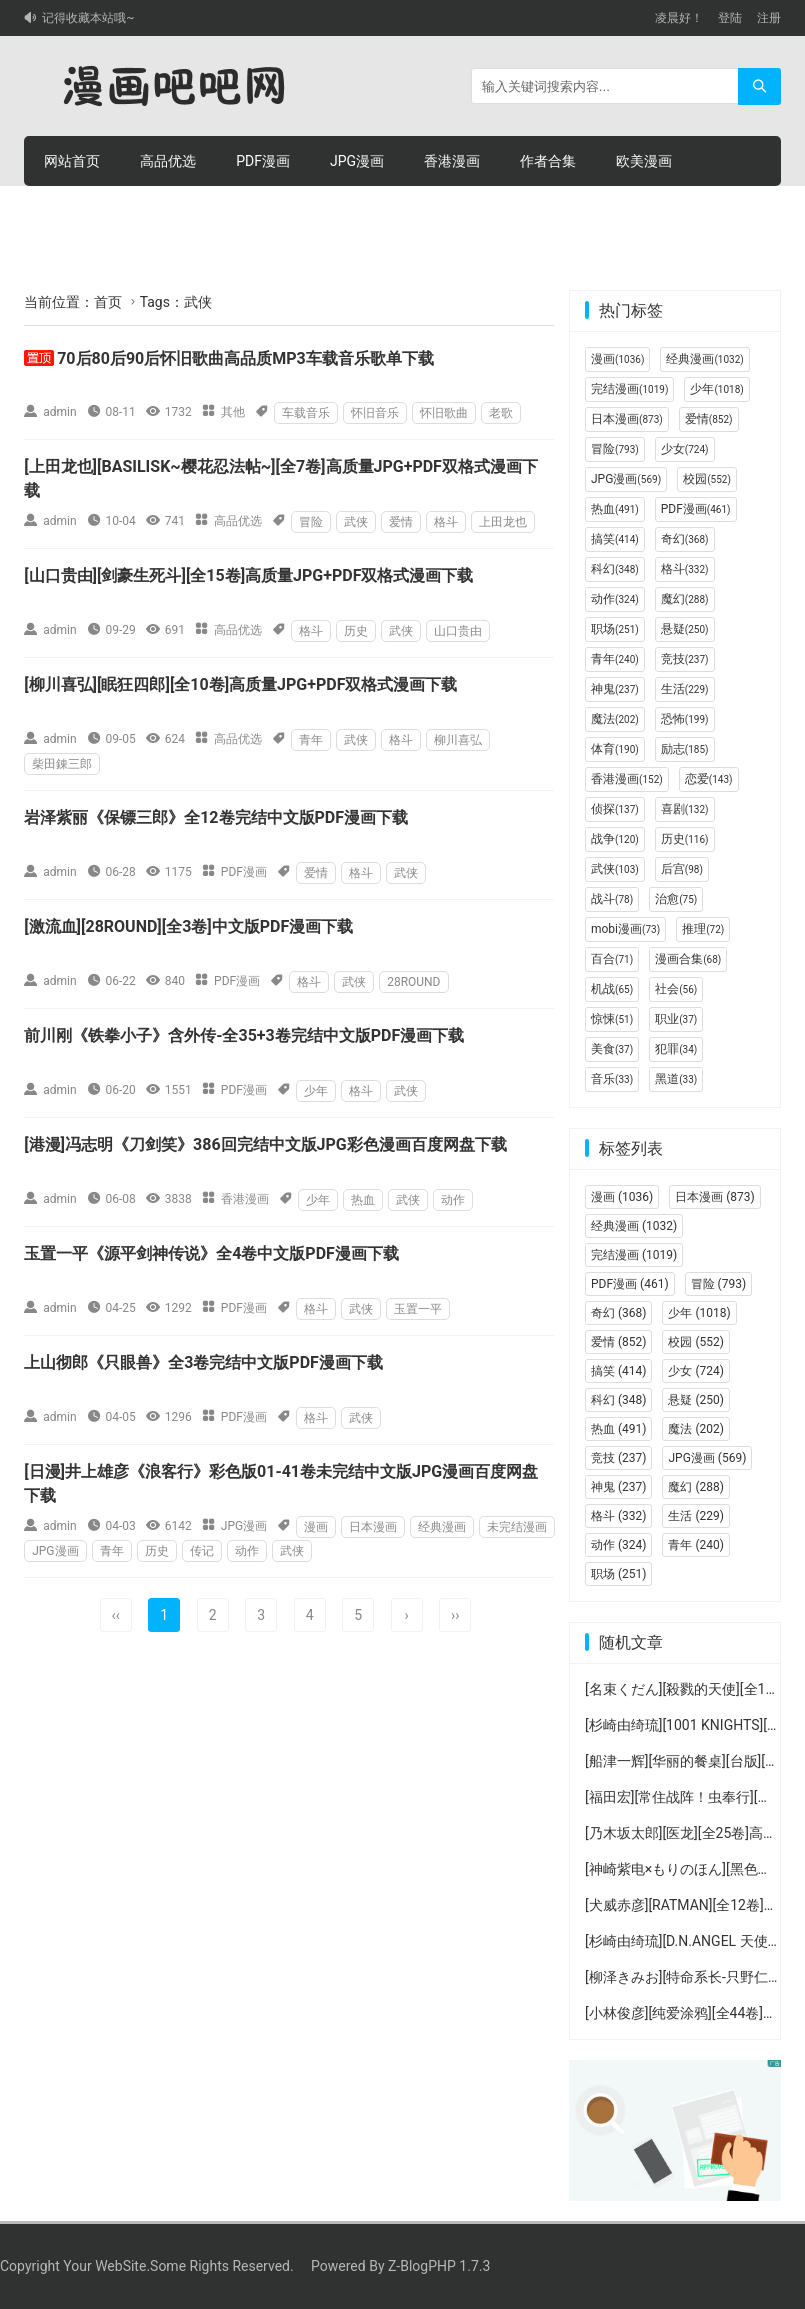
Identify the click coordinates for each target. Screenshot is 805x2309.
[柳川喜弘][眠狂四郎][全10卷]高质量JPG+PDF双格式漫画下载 (240, 684)
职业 (676, 1019)
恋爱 (709, 779)
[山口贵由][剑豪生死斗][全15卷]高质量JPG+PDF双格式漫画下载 (248, 575)
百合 (612, 959)
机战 (612, 989)
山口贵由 (458, 631)
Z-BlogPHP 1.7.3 (439, 2266)
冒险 (311, 522)
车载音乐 (306, 413)
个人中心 (360, 211)
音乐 (612, 1079)
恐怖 (685, 719)
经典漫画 (442, 1527)
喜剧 (685, 809)
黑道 (676, 1079)
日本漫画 (373, 1527)
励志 (685, 749)
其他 (233, 412)
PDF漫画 (263, 161)
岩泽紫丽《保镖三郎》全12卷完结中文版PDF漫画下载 (216, 817)
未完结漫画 (517, 1527)
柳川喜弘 (458, 740)
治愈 (676, 899)
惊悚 (612, 1019)
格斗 (446, 522)
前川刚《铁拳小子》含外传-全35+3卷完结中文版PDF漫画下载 (244, 1035)
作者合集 (548, 161)
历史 (356, 631)
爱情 (401, 522)
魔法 (615, 719)
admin (59, 412)
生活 (685, 689)
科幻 (615, 569)
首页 (108, 302)
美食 (612, 1049)
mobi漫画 (625, 929)
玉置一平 (418, 1309)
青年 (311, 740)
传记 (202, 1551)
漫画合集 (688, 959)
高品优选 (168, 161)
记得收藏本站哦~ (88, 18)
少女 (685, 449)
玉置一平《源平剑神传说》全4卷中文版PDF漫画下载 (211, 1253)
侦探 (615, 809)
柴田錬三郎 (62, 764)
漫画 (316, 1527)
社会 (676, 989)
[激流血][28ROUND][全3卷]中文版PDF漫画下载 (188, 926)
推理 (703, 929)
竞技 (685, 659)
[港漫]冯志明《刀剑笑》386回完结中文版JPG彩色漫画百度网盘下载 (265, 1144)
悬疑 (685, 629)
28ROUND (413, 982)
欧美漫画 (644, 161)
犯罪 (676, 1049)
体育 (615, 749)
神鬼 (615, 689)
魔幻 (685, 599)
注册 (769, 18)
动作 (453, 1200)
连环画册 (72, 211)
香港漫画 (452, 161)
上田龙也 (503, 522)
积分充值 (264, 211)
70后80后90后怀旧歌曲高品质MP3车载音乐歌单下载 (245, 358)
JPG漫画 (357, 161)
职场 (615, 629)
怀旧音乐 (375, 413)
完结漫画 (629, 389)
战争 (615, 839)
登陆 (730, 18)
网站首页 (72, 161)
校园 (707, 479)
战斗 (612, 899)
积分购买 (168, 211)
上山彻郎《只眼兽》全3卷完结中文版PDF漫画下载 (203, 1362)
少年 (316, 1091)
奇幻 (685, 539)
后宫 (682, 869)
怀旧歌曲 (444, 413)
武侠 (356, 522)
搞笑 (615, 539)
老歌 (501, 413)
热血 (363, 1200)
